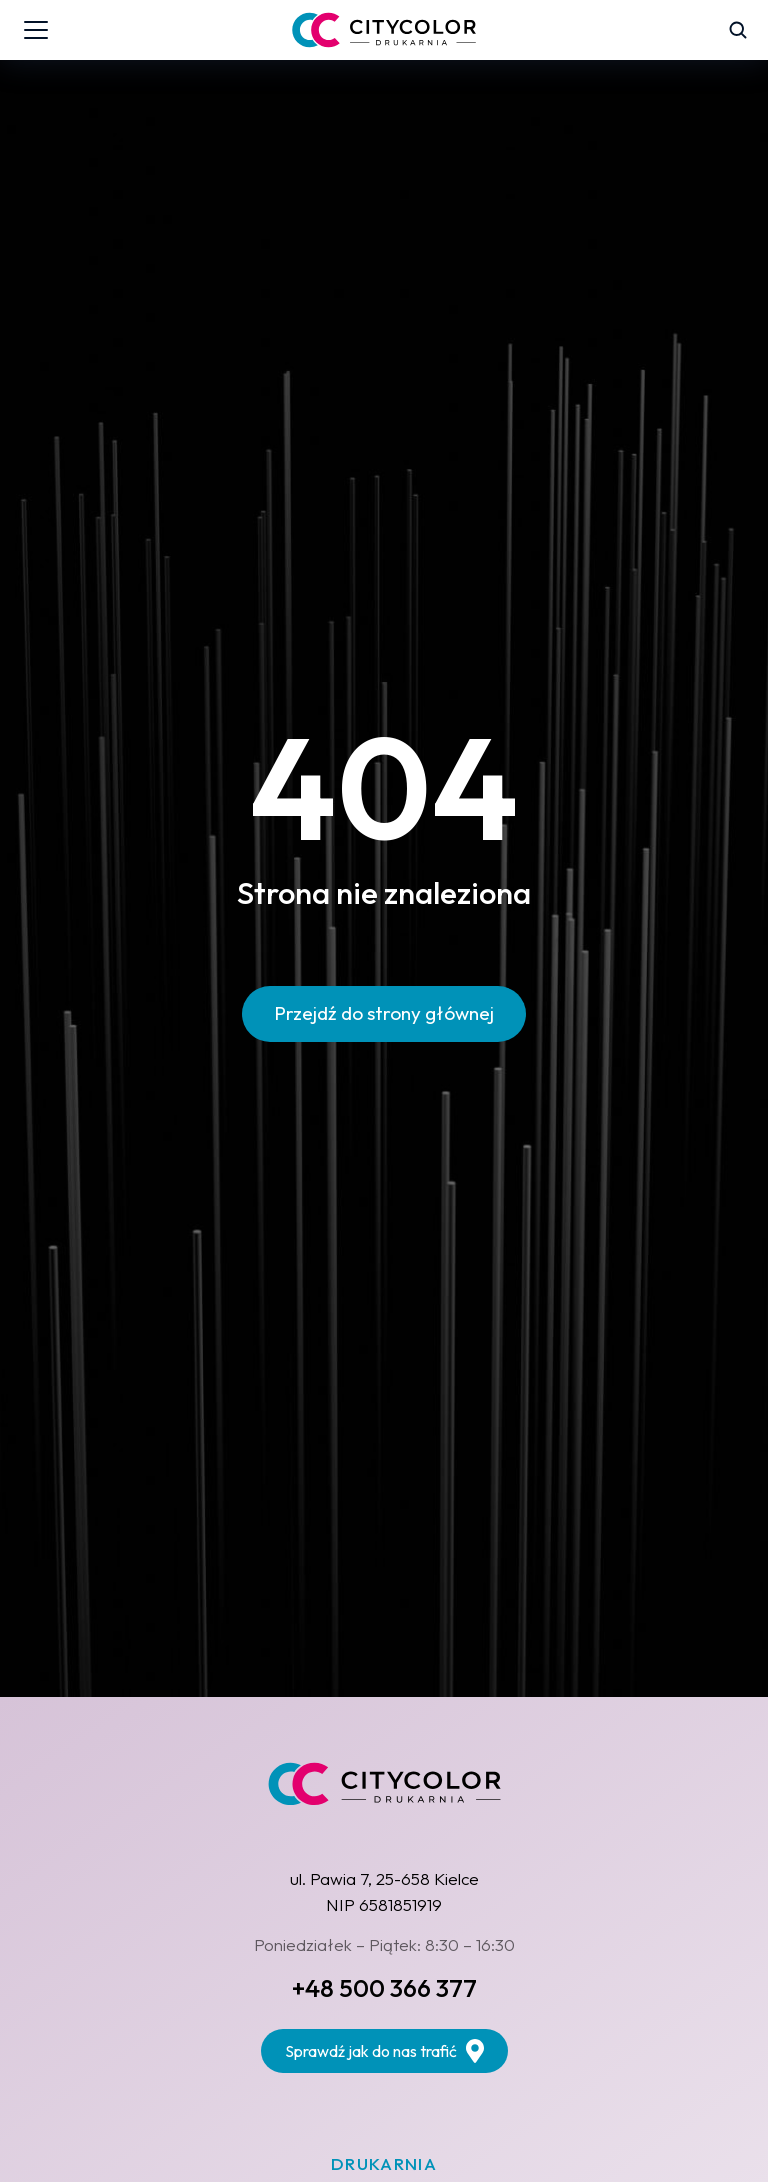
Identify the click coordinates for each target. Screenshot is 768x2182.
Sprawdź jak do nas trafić (384, 2051)
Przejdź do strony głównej (384, 1013)
